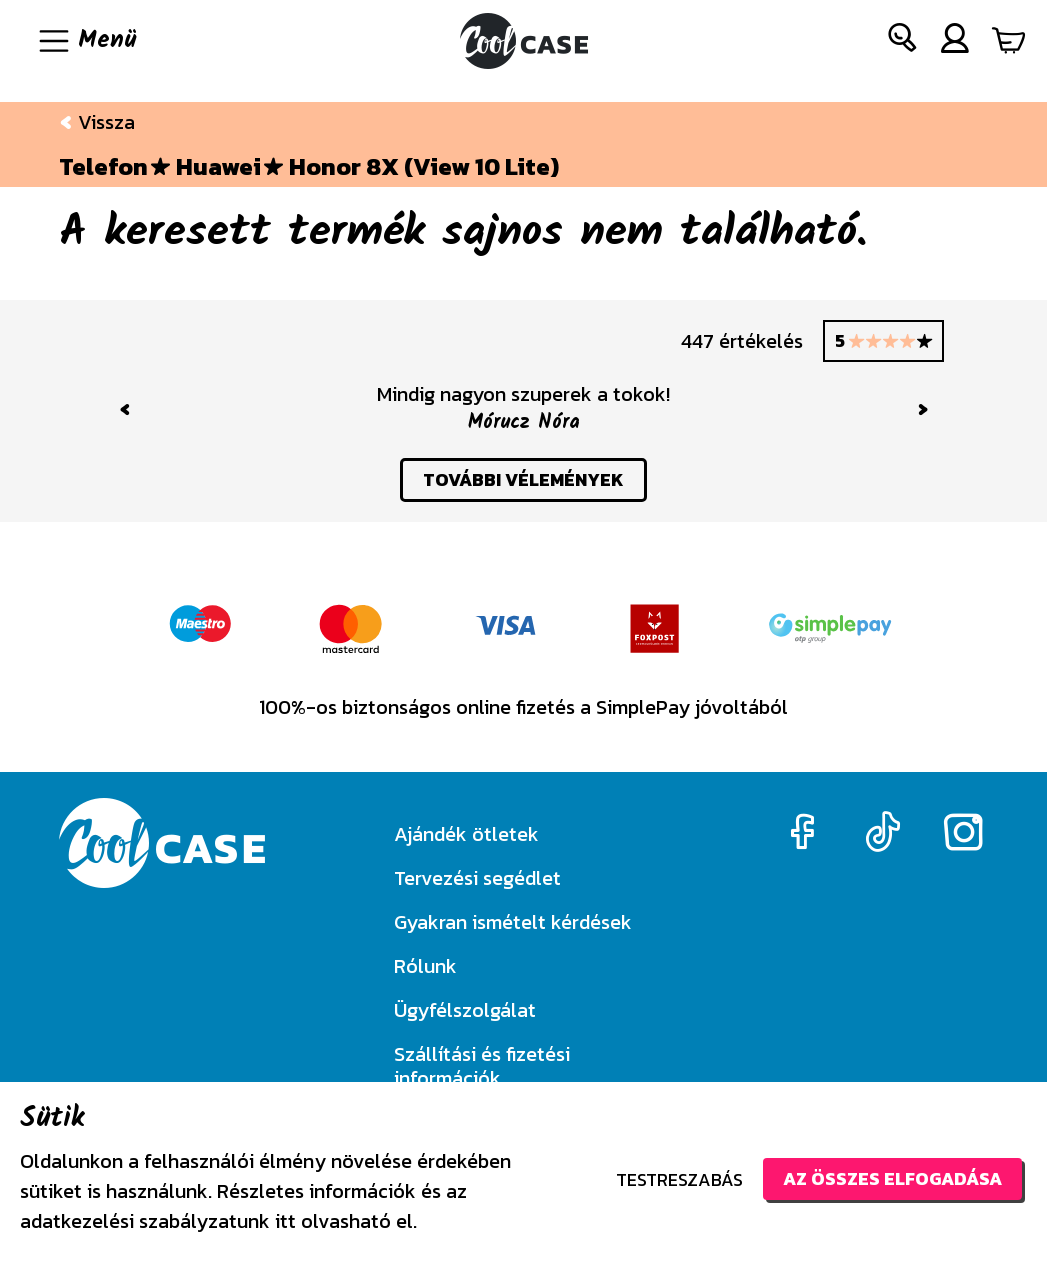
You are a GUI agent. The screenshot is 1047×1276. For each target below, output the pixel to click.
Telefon (103, 167)
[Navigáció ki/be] (86, 41)
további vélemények (523, 479)
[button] (903, 41)
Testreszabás (679, 1179)
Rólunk (425, 966)
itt (285, 1221)
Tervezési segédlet (477, 878)
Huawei (218, 167)
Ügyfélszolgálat (465, 1010)
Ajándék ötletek (466, 834)
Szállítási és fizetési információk (482, 1066)
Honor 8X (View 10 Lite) (424, 167)
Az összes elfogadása (892, 1178)
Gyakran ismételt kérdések (513, 922)
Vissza (97, 122)
